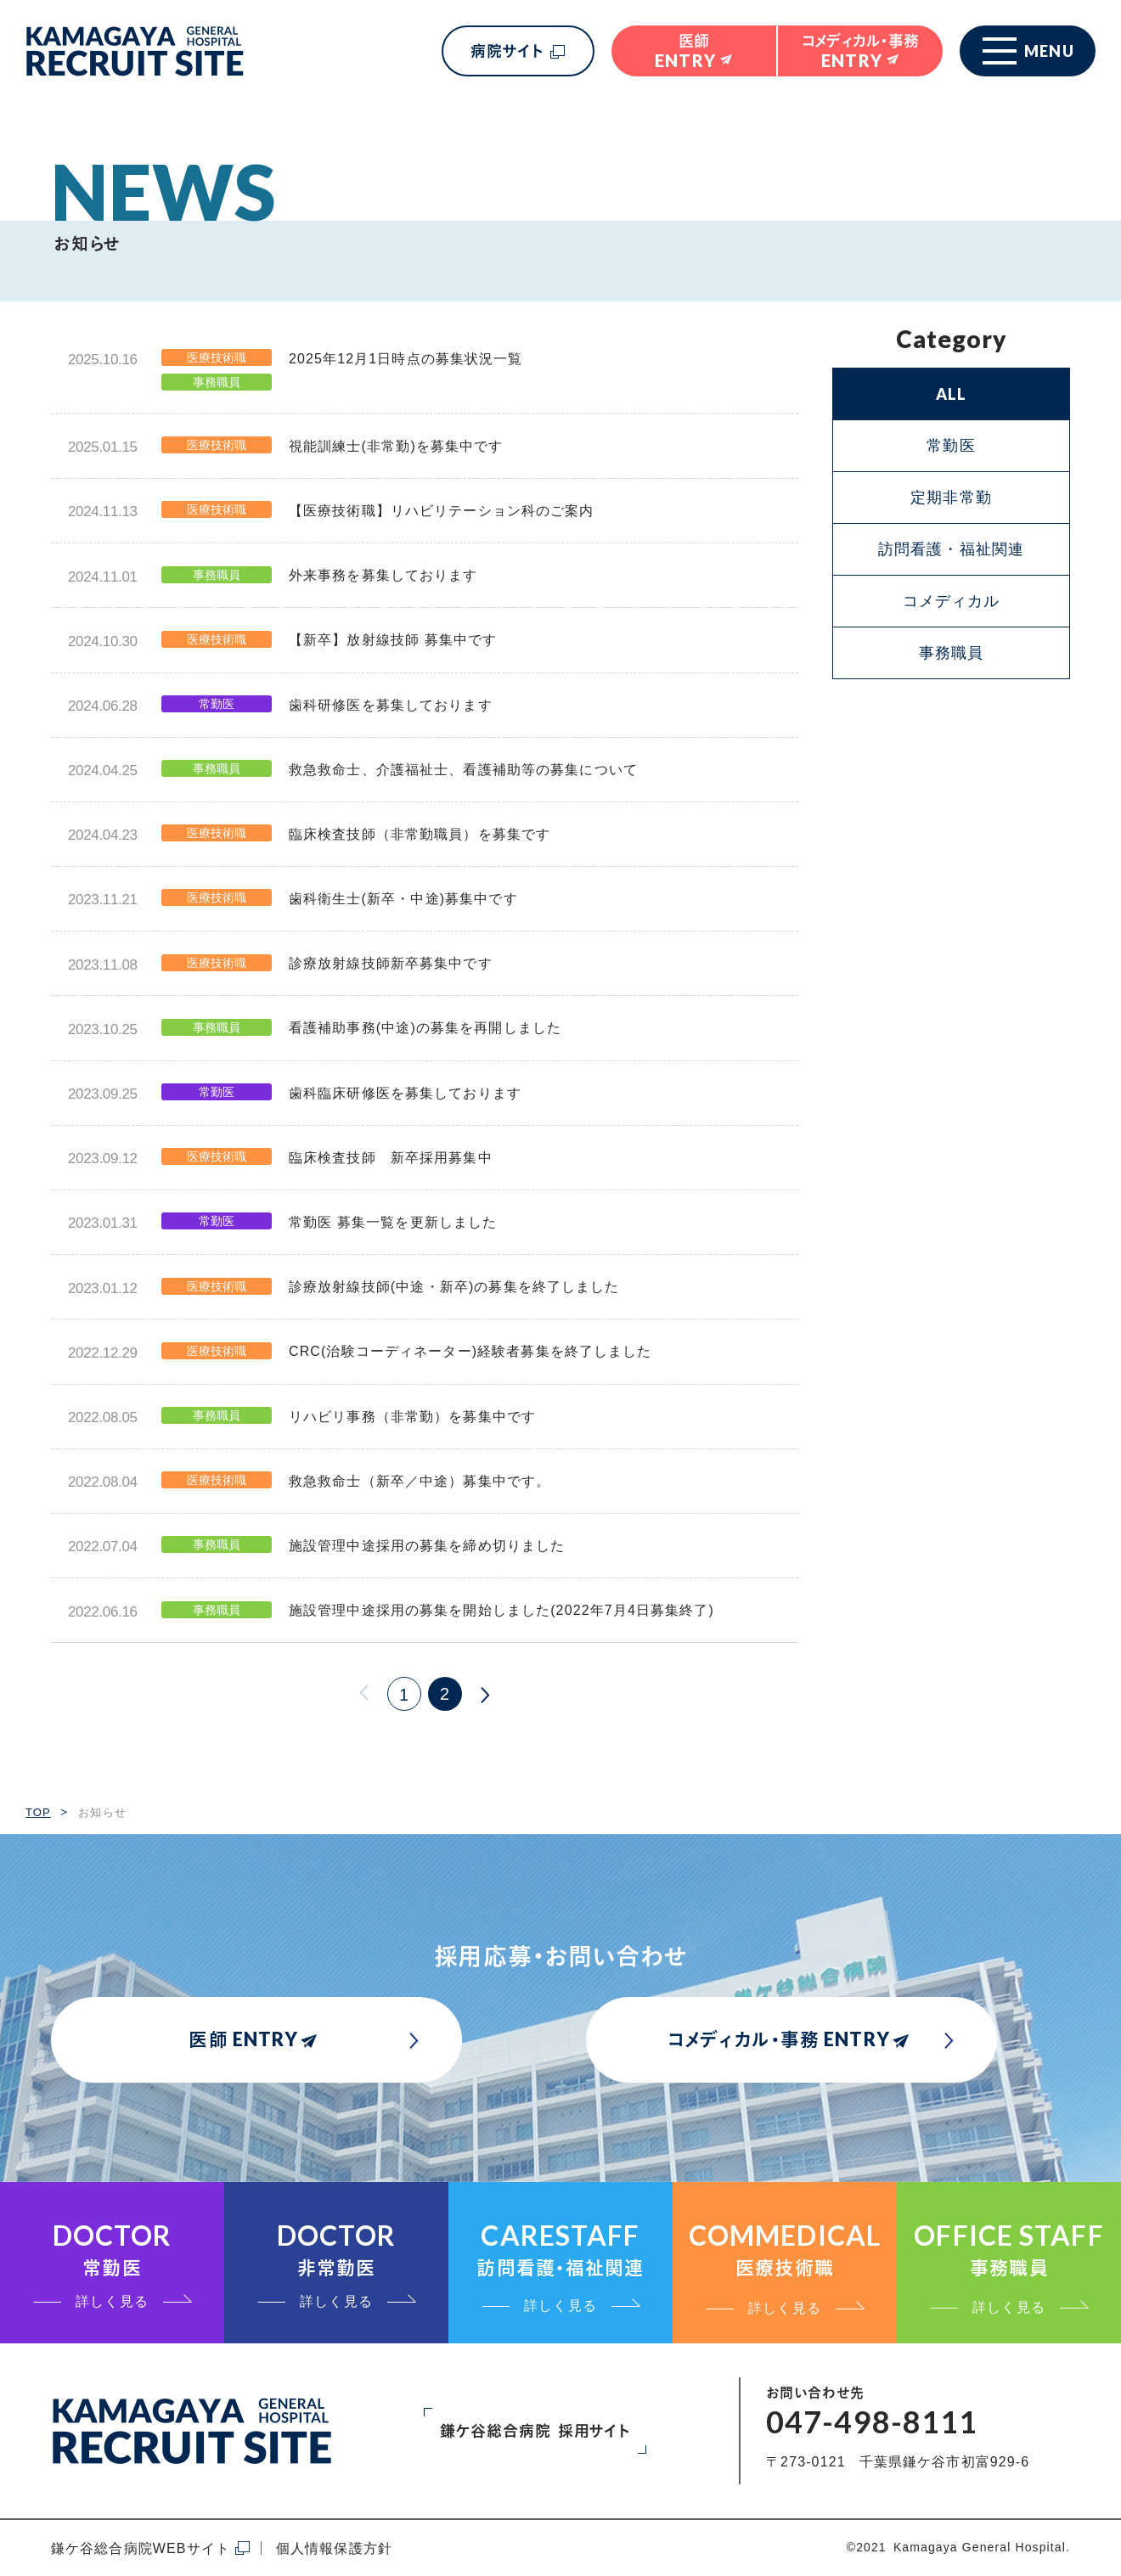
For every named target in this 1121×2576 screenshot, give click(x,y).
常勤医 (951, 445)
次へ (486, 1694)
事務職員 (951, 652)
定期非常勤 (951, 497)
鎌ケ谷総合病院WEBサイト (140, 2548)
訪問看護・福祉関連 (951, 549)
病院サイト (507, 51)
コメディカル (951, 601)
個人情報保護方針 (334, 2548)
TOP (38, 1812)
